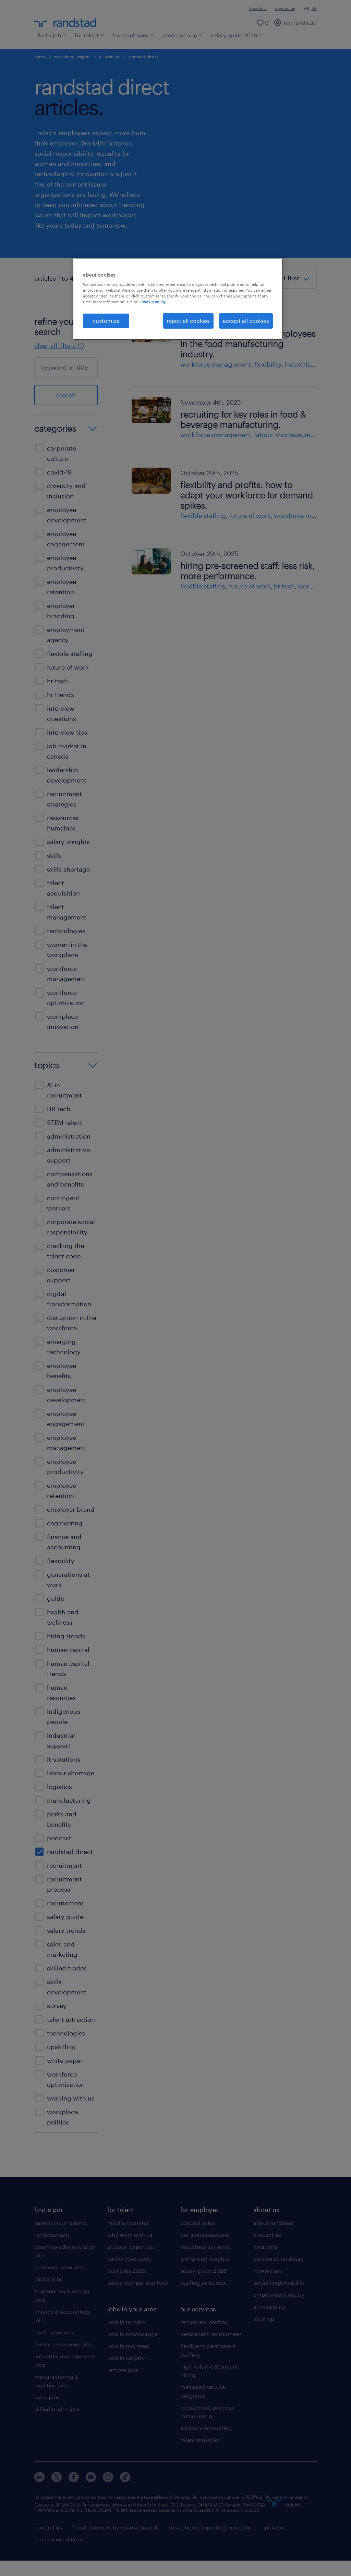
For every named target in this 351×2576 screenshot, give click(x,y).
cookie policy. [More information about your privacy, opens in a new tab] (154, 302)
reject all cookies (188, 320)
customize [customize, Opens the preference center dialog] (106, 320)
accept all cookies (246, 320)
